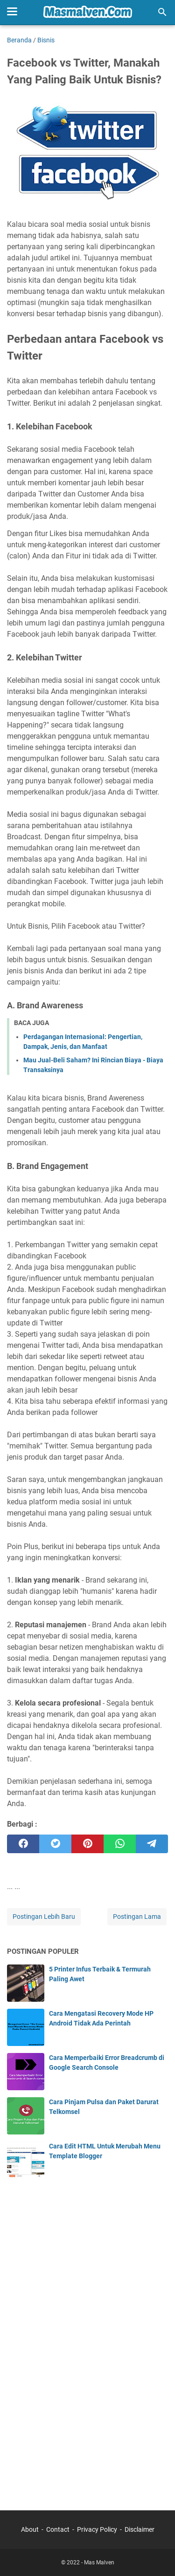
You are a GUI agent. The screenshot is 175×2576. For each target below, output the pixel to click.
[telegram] (152, 1844)
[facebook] (23, 1844)
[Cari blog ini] (162, 12)
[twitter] (55, 1844)
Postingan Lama (137, 1916)
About (30, 2529)
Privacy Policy (97, 2529)
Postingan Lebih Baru (44, 1916)
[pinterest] (87, 1844)
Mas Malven (99, 2562)
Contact (58, 2529)
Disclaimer (139, 2529)
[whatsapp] (120, 1844)
